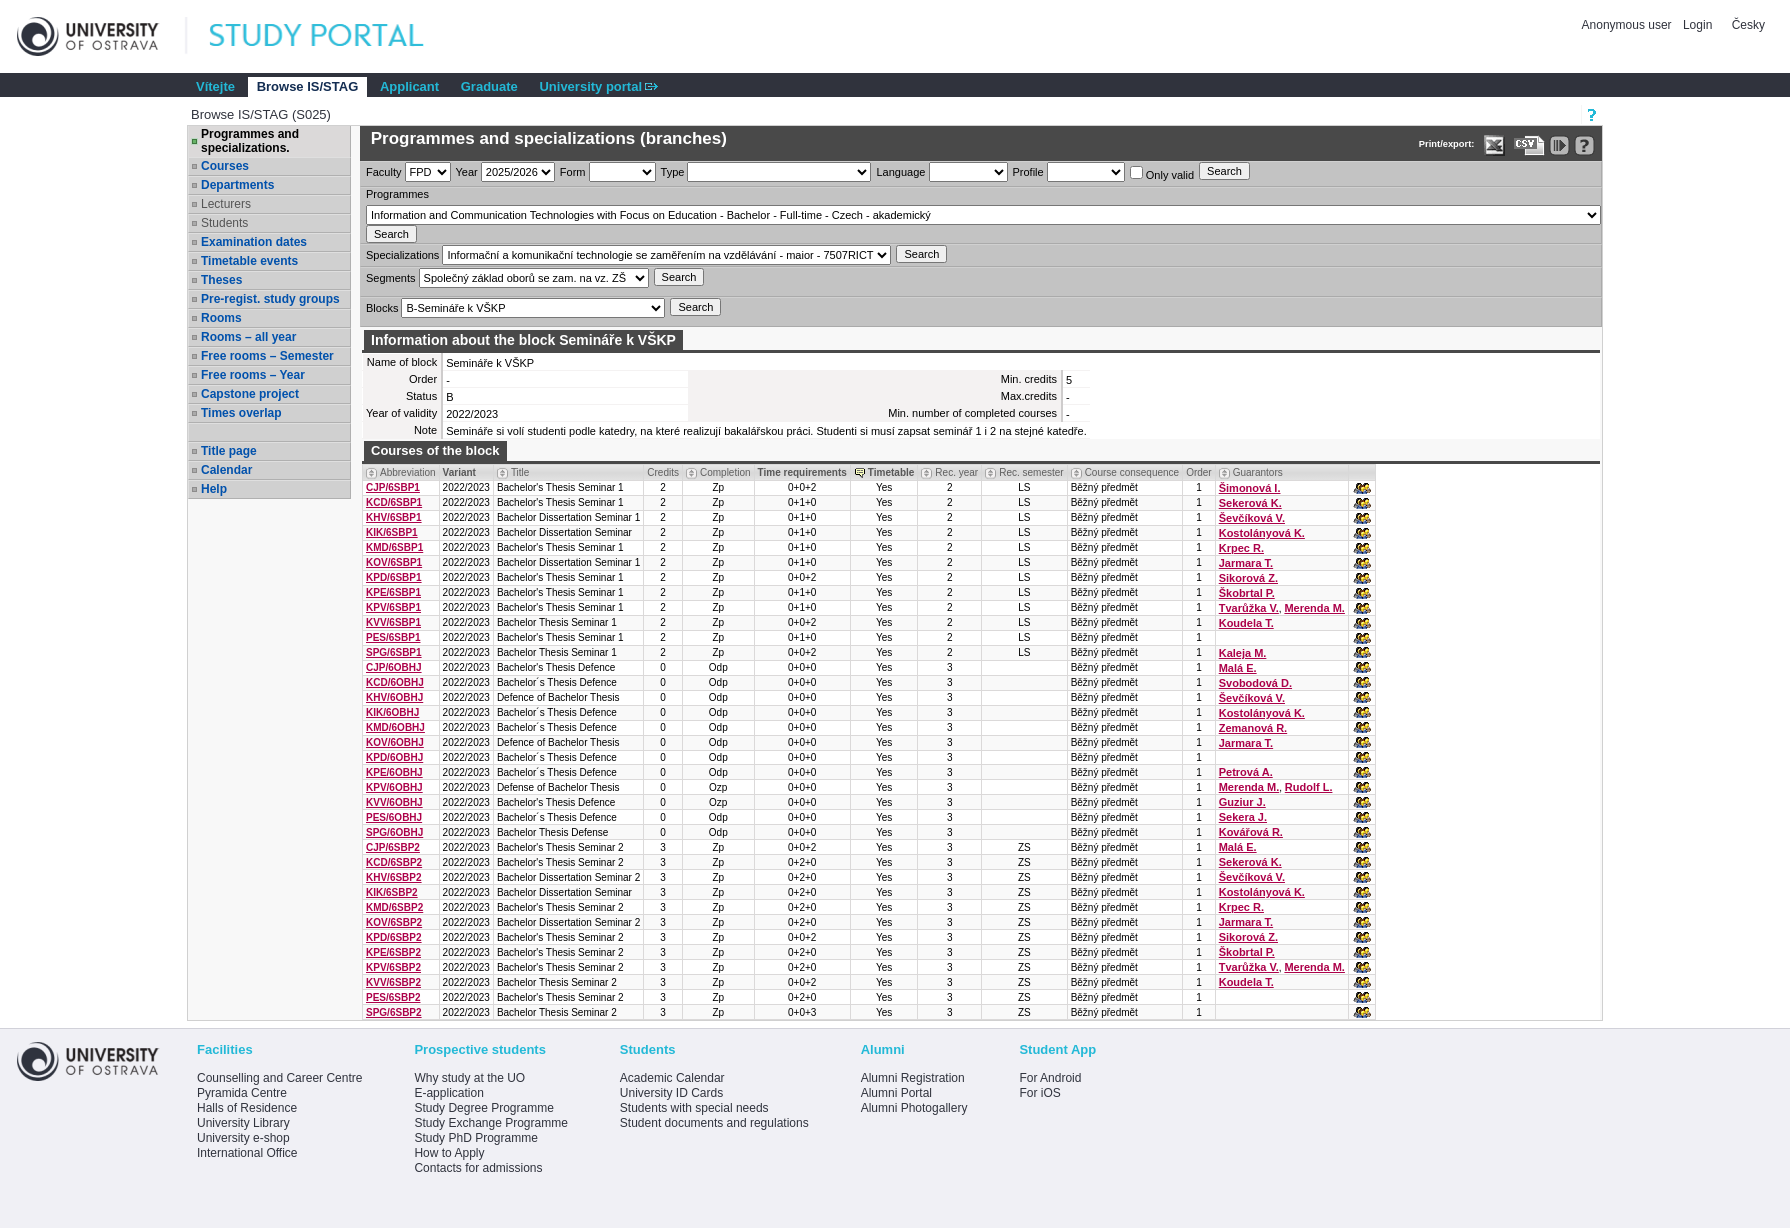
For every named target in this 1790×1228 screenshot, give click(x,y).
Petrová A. (1246, 772)
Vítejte (215, 86)
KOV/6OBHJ (395, 742)
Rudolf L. (1309, 787)
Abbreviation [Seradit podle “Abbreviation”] (408, 472)
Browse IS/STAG (308, 86)
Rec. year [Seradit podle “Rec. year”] (956, 472)
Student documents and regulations (714, 1123)
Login (1697, 25)
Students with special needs (694, 1108)
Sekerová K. (1250, 503)
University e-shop (243, 1138)
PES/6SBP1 (393, 637)
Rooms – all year (248, 337)
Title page (229, 451)
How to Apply (449, 1153)
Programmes (397, 194)
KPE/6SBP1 (393, 592)
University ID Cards (671, 1093)
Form (573, 172)
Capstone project (250, 394)
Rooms (221, 318)
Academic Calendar (672, 1078)
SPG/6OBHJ (394, 832)
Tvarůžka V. (1249, 608)
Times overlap (241, 413)
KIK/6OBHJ (392, 712)
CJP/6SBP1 (393, 487)
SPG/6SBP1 (394, 652)
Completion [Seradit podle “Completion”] (725, 472)
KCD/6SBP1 (394, 502)
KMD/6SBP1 (394, 547)
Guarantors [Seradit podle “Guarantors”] (1258, 472)
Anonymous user (1628, 25)
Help (214, 489)
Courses (225, 166)
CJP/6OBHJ (394, 667)
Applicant (409, 86)
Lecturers (226, 204)
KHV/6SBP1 (394, 517)
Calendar (226, 470)
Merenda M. (1314, 608)
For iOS (1039, 1093)
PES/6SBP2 (393, 997)
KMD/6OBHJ (395, 727)
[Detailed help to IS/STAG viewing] (1584, 145)
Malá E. (1238, 668)
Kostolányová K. (1262, 533)
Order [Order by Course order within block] (1199, 472)
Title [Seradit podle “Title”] (520, 472)
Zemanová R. (1253, 728)
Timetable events (249, 261)
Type (673, 172)
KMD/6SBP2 (394, 907)
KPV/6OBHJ (394, 787)
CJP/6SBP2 (393, 847)
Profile (1028, 172)
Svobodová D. (1255, 683)
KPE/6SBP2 (393, 952)
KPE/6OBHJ (394, 772)
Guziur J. (1242, 802)
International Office (247, 1153)
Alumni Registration (913, 1078)
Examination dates (254, 242)
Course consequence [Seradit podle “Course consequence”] (1132, 472)
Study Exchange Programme (490, 1123)
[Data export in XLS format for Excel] (1494, 145)
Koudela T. (1246, 623)
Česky (1748, 25)
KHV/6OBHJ (394, 697)
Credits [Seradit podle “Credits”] (663, 472)
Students (224, 223)
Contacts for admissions (478, 1168)
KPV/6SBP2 (393, 967)
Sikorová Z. (1248, 578)
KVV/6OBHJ (394, 802)
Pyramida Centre (242, 1093)
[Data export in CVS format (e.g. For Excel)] (1529, 145)
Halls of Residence (247, 1108)
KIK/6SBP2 (392, 892)
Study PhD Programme (475, 1138)
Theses (221, 280)
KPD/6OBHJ (394, 757)
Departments (237, 185)
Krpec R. (1241, 548)
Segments (391, 278)
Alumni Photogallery (914, 1108)
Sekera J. (1243, 817)
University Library (243, 1123)
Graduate (489, 86)
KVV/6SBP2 (393, 982)
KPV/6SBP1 (393, 607)
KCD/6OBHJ (395, 682)
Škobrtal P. (1247, 593)
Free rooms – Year (253, 375)
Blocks (382, 308)
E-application (448, 1093)
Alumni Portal (896, 1093)
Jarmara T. (1246, 563)
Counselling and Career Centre (279, 1078)
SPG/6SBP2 (394, 1012)
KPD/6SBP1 (394, 577)
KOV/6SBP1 (394, 562)
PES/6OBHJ (394, 817)
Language (900, 172)
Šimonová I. (1250, 488)
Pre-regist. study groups (270, 299)
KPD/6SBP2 (394, 937)
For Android (1050, 1078)
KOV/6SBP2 (394, 922)
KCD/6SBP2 (394, 862)
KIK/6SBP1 (392, 532)
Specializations (402, 255)
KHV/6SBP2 (394, 877)
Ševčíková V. (1252, 518)
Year (467, 172)
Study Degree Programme (483, 1108)
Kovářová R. (1251, 832)
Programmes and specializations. (250, 141)
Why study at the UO (469, 1078)
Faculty (383, 172)
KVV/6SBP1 (393, 622)
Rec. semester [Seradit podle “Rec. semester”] (1031, 472)
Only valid (1162, 173)
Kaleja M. (1243, 653)
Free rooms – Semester (267, 356)
